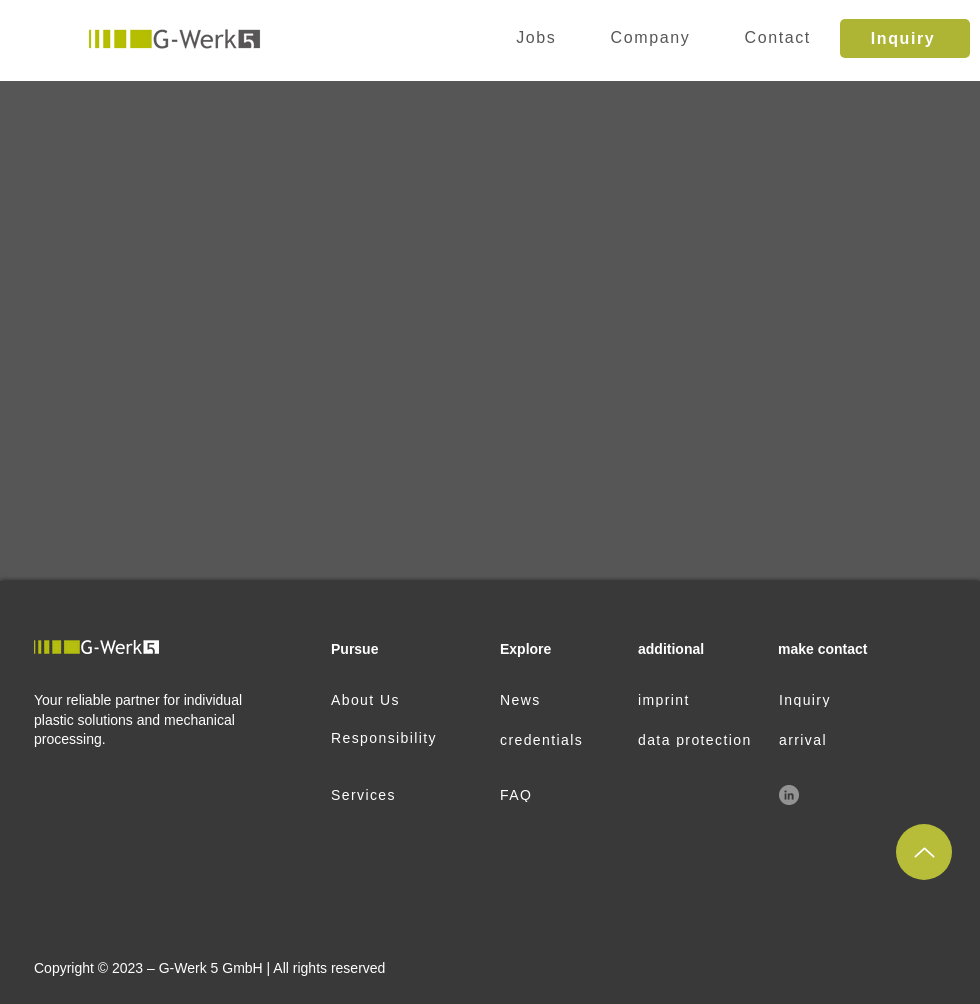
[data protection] (700, 740)
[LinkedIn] (789, 795)
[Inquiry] (905, 38)
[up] (924, 852)
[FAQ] (562, 795)
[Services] (393, 795)
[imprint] (700, 700)
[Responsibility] (393, 738)
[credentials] (562, 740)
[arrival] (841, 740)
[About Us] (393, 700)
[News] (562, 700)
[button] (650, 38)
